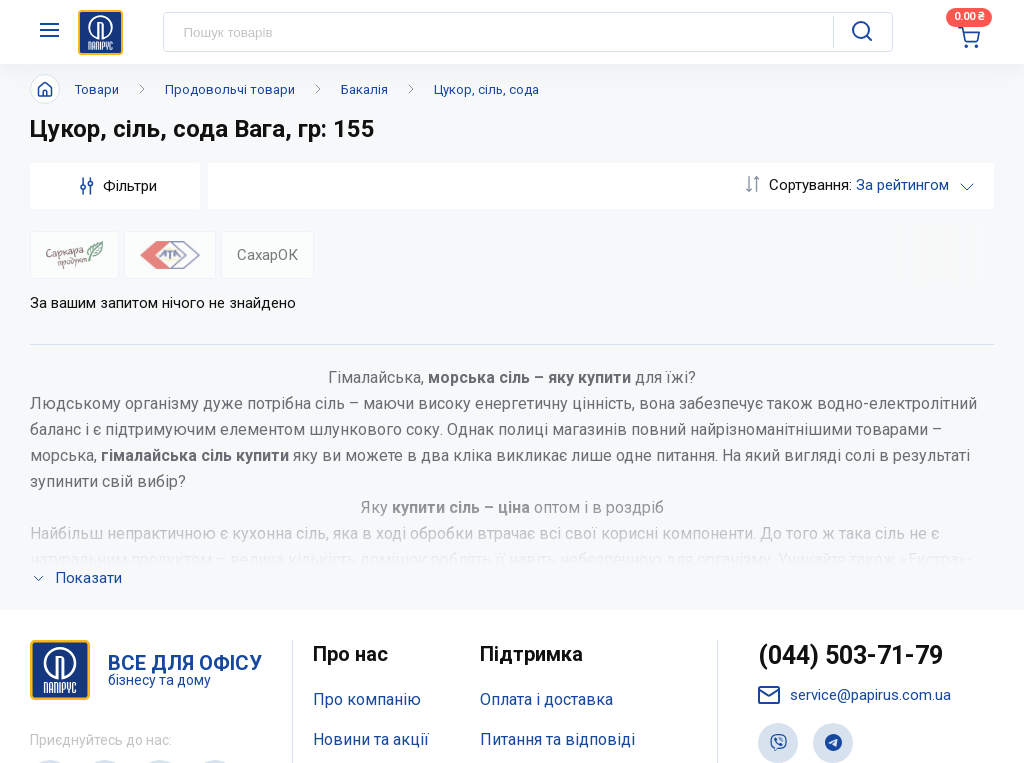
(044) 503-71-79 (850, 389)
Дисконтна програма (558, 513)
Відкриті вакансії (376, 592)
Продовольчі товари (230, 89)
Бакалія (364, 89)
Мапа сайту (354, 553)
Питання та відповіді (557, 473)
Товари (97, 89)
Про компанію (367, 433)
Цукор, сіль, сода (486, 89)
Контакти (347, 513)
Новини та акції (371, 473)
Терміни (510, 553)
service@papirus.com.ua (854, 429)
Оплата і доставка (546, 433)
